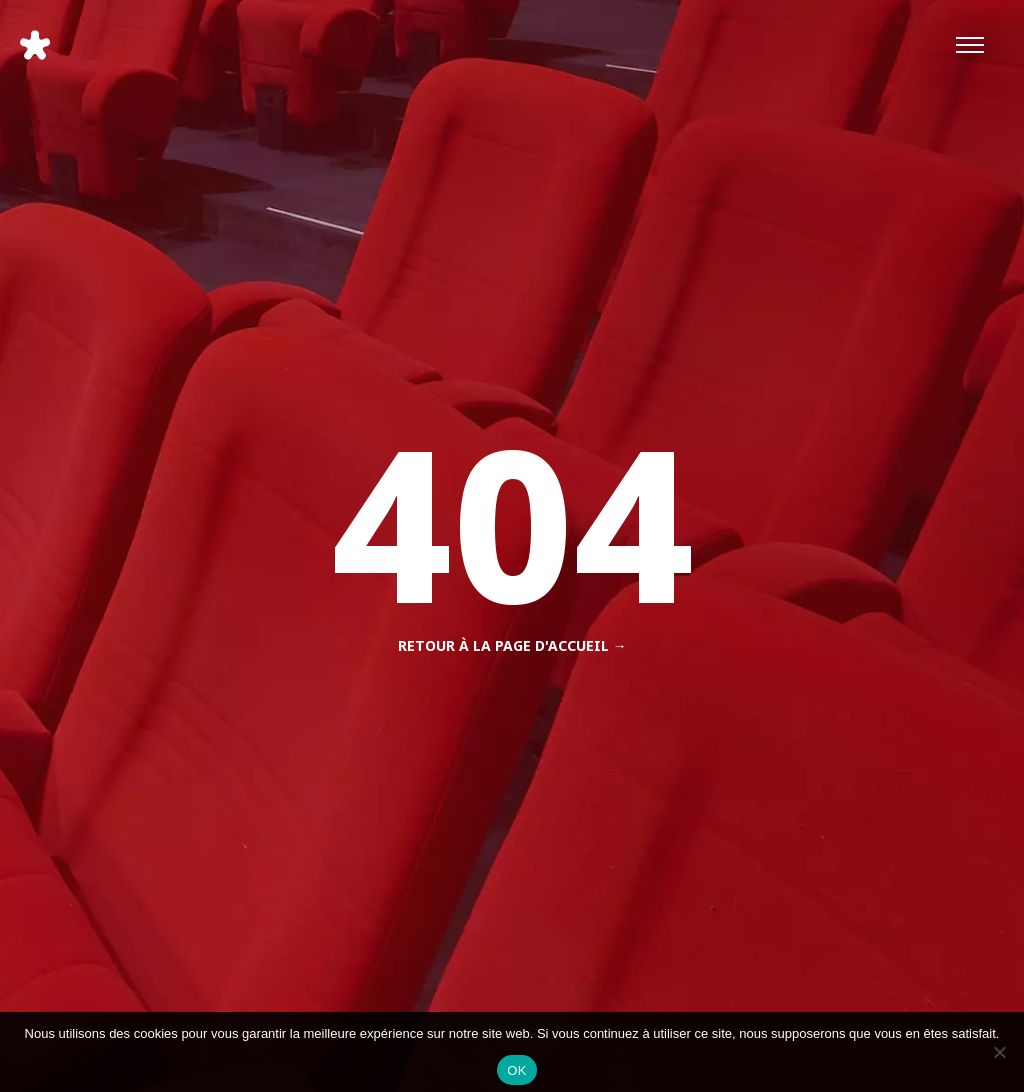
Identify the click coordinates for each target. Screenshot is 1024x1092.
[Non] (999, 1052)
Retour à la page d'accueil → (512, 645)
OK (516, 1070)
